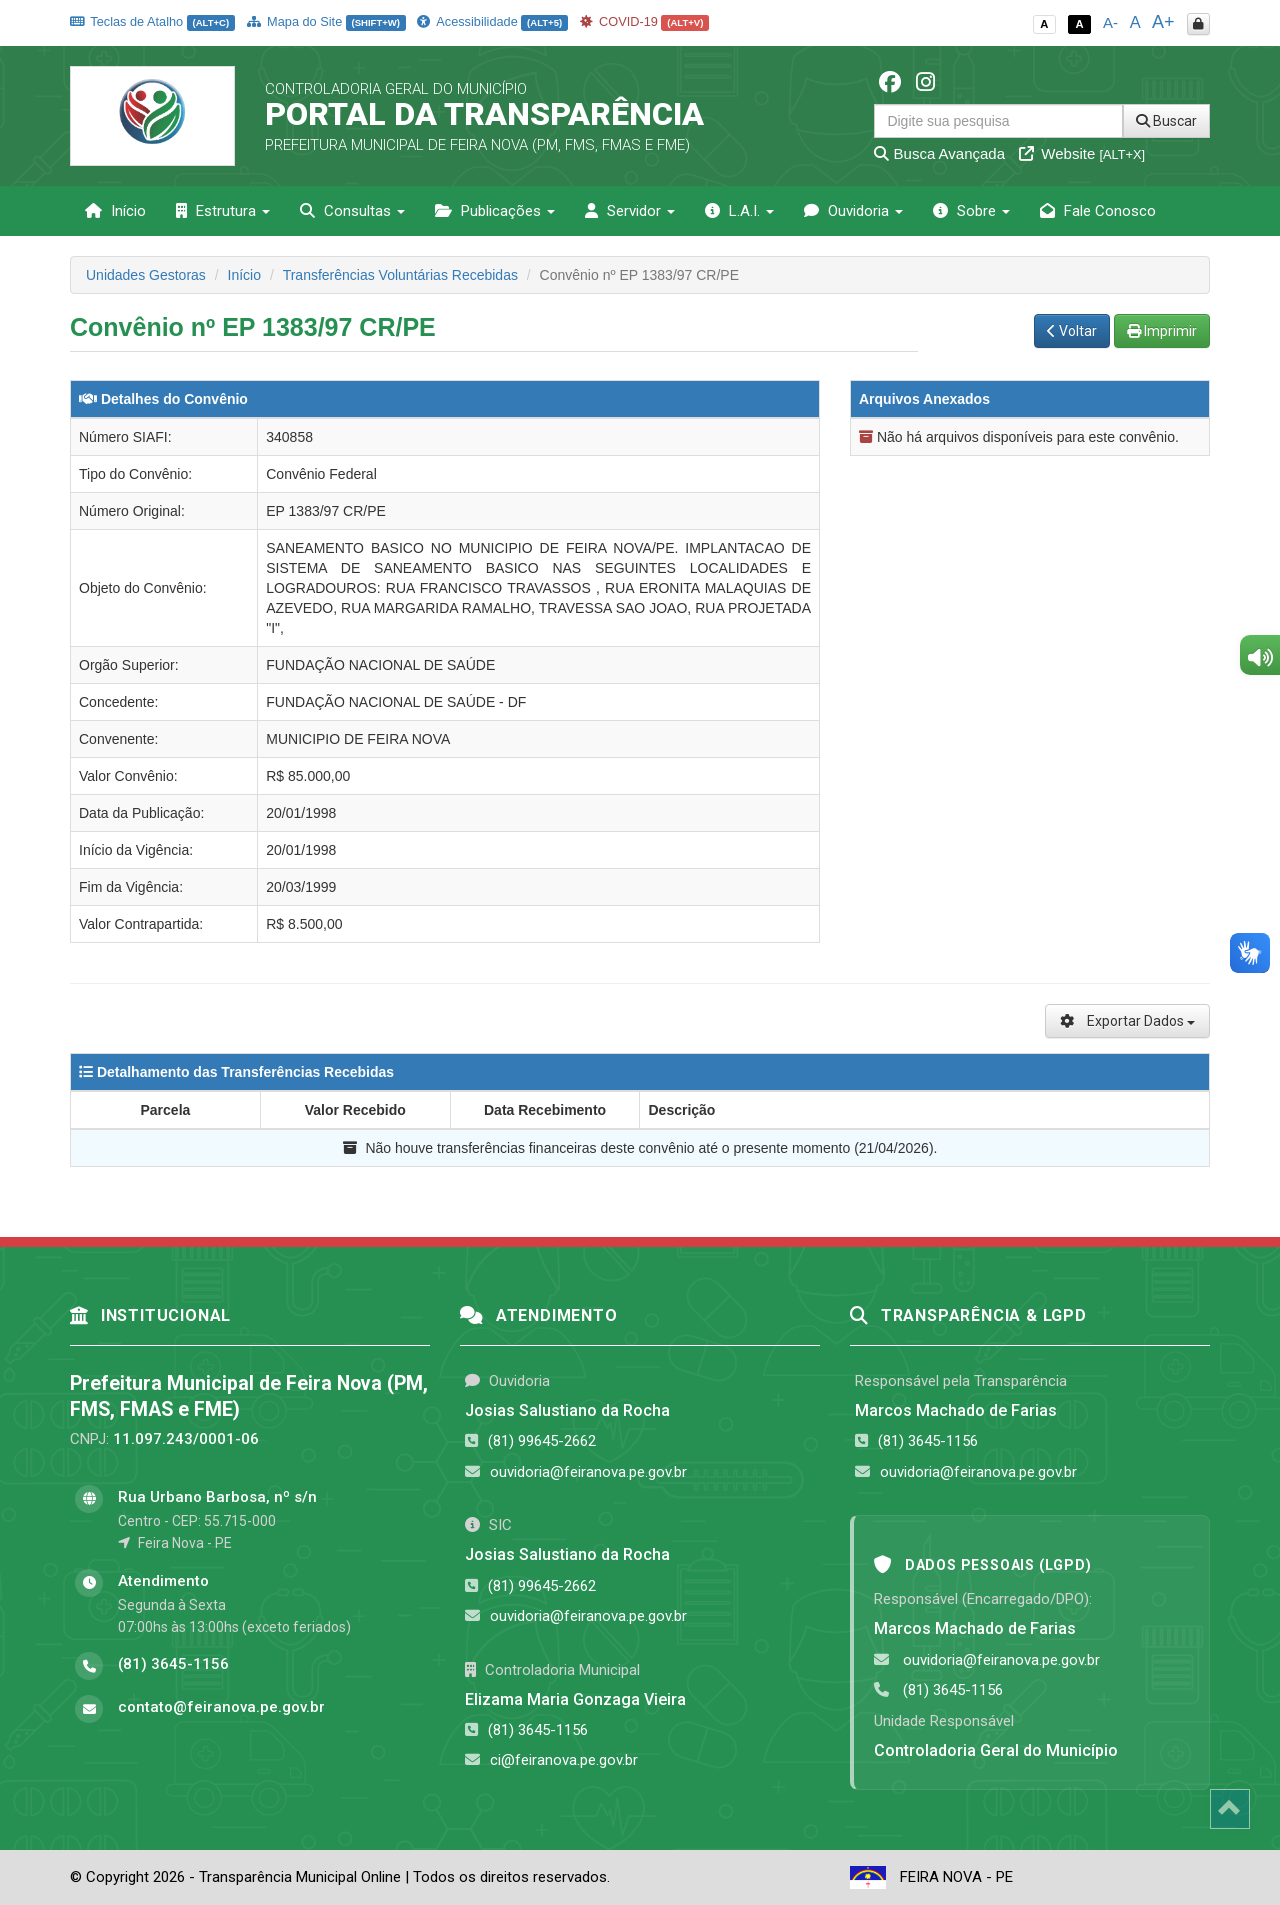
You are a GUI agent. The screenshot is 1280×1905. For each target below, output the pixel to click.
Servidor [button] (630, 211)
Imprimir (1162, 331)
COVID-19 (645, 21)
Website (1082, 153)
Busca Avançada (939, 153)
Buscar (1166, 121)
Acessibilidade (492, 21)
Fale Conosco (1098, 211)
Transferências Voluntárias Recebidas (400, 275)
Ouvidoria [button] (853, 211)
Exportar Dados (1127, 1021)
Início (115, 211)
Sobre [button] (971, 211)
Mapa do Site (326, 21)
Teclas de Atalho (152, 21)
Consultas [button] (352, 211)
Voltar (1072, 331)
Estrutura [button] (223, 211)
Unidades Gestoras (146, 275)
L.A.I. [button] (739, 211)
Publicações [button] (495, 211)
